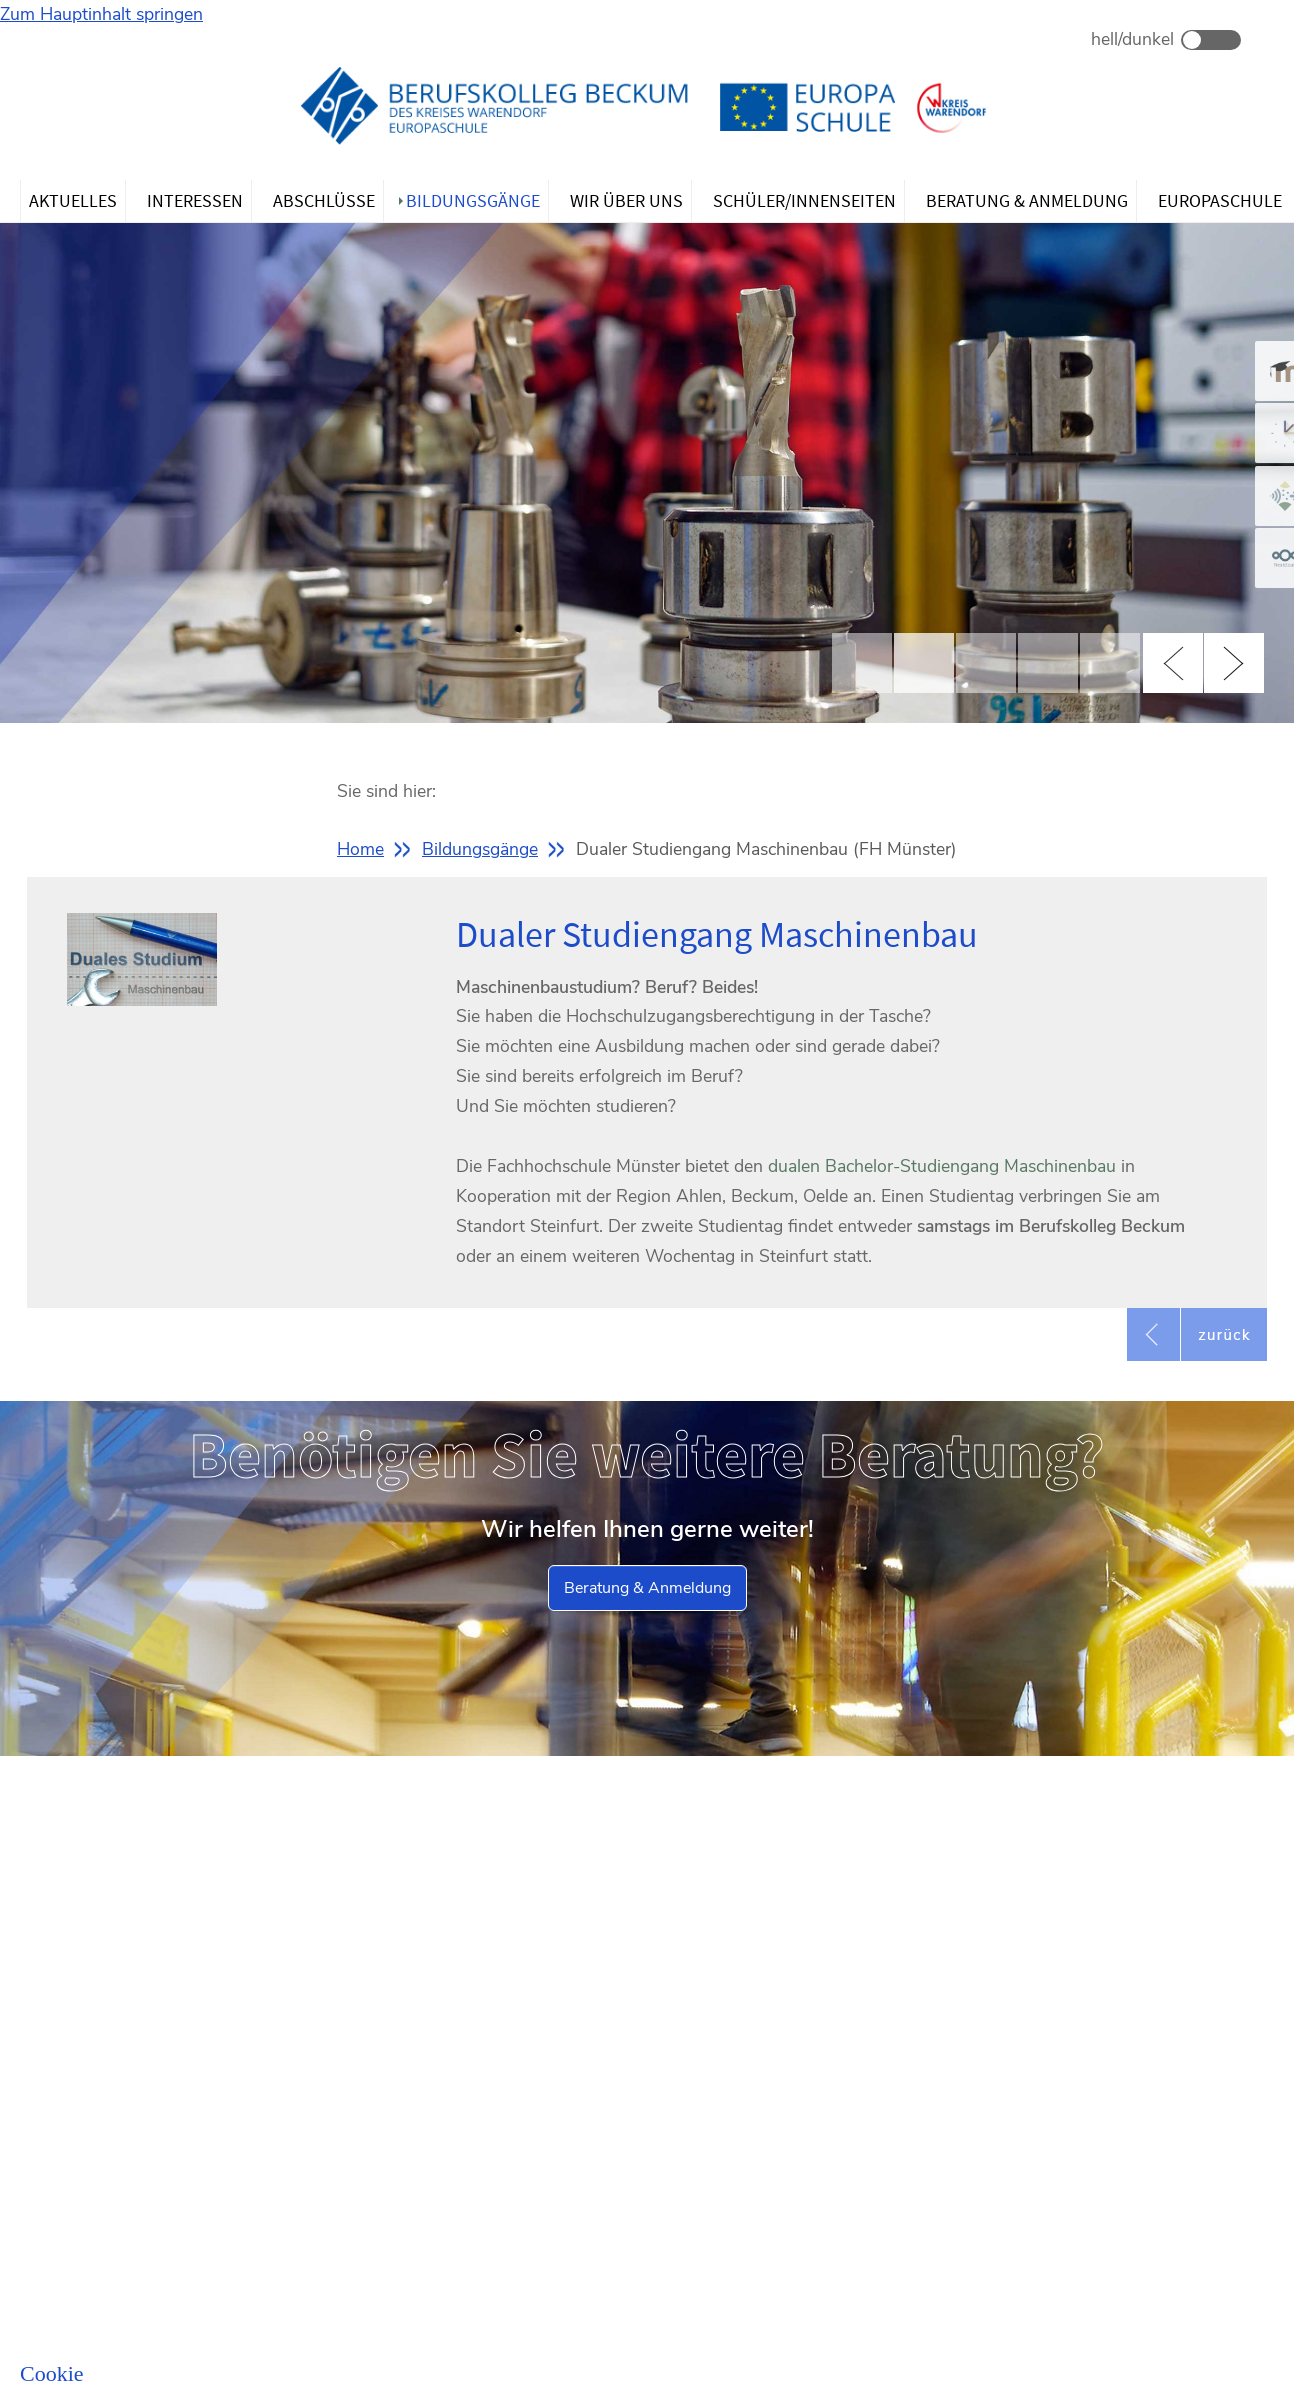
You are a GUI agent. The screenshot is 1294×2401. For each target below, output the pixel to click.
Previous (1173, 663)
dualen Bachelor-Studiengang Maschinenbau (942, 1166)
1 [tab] (862, 663)
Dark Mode (1211, 40)
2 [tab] (924, 663)
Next (1234, 663)
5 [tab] (1110, 663)
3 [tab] (986, 663)
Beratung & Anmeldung (647, 1588)
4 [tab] (1048, 663)
